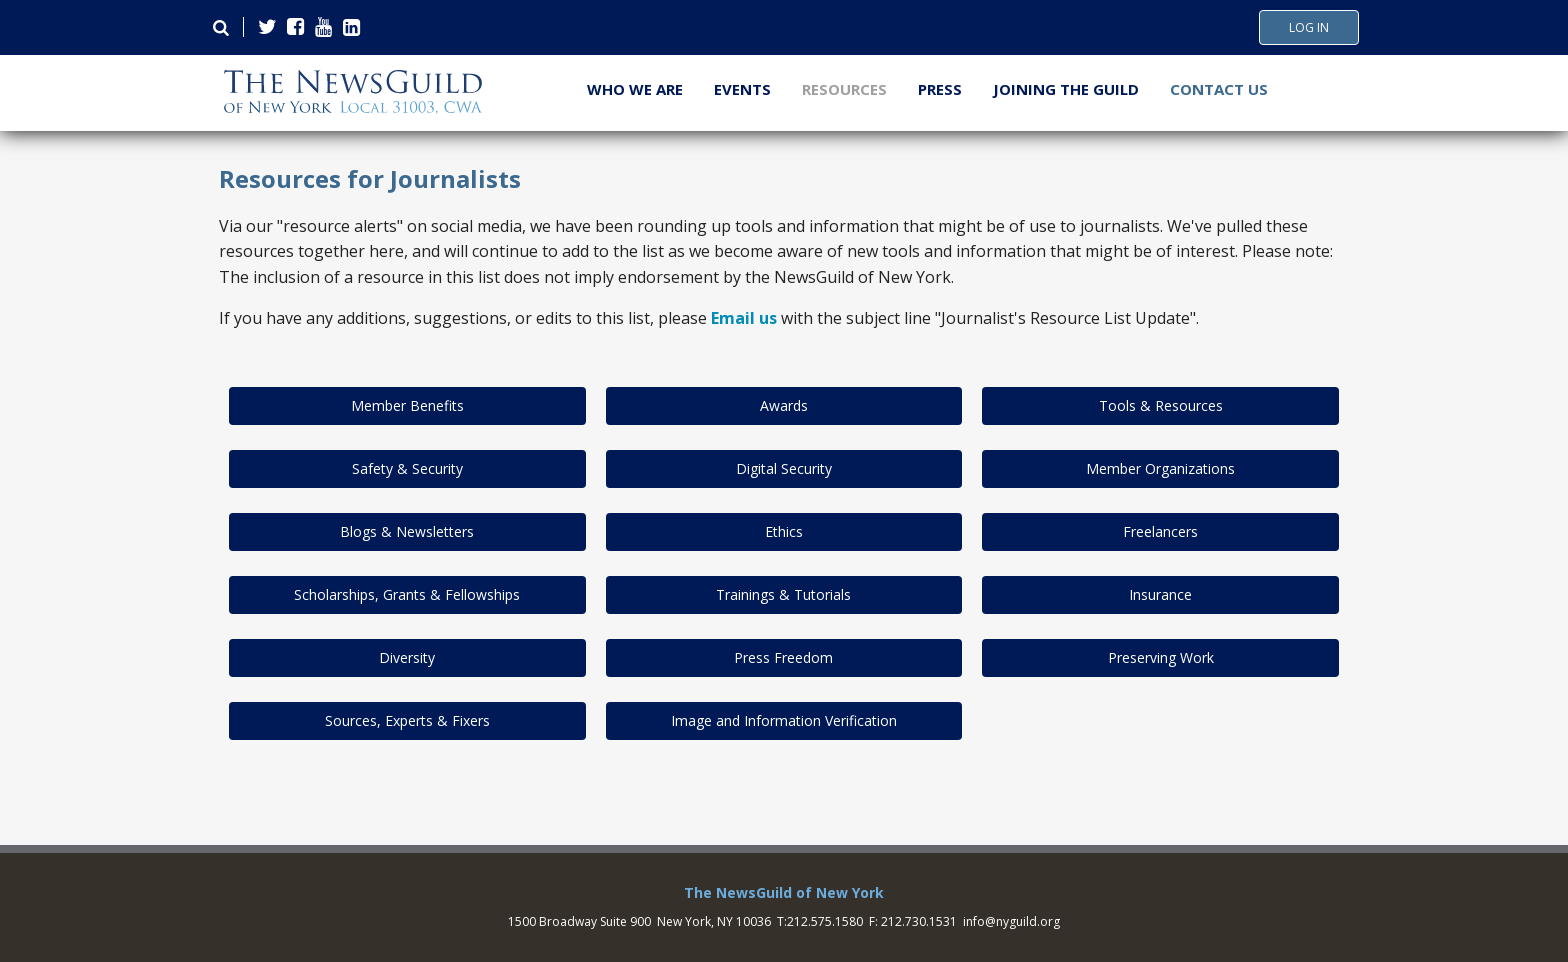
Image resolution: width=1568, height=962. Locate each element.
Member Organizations (1160, 468)
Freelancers (1160, 531)
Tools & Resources (1161, 405)
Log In (1309, 28)
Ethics (784, 531)
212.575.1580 (825, 921)
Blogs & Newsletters (407, 531)
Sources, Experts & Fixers (407, 720)
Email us (744, 318)
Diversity (407, 657)
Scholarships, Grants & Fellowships (407, 594)
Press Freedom (783, 657)
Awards (784, 405)
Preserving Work (1161, 657)
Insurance (1160, 594)
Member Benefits (407, 405)
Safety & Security (407, 468)
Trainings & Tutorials (783, 594)
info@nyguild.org (1011, 921)
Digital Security (784, 468)
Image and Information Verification (784, 720)
